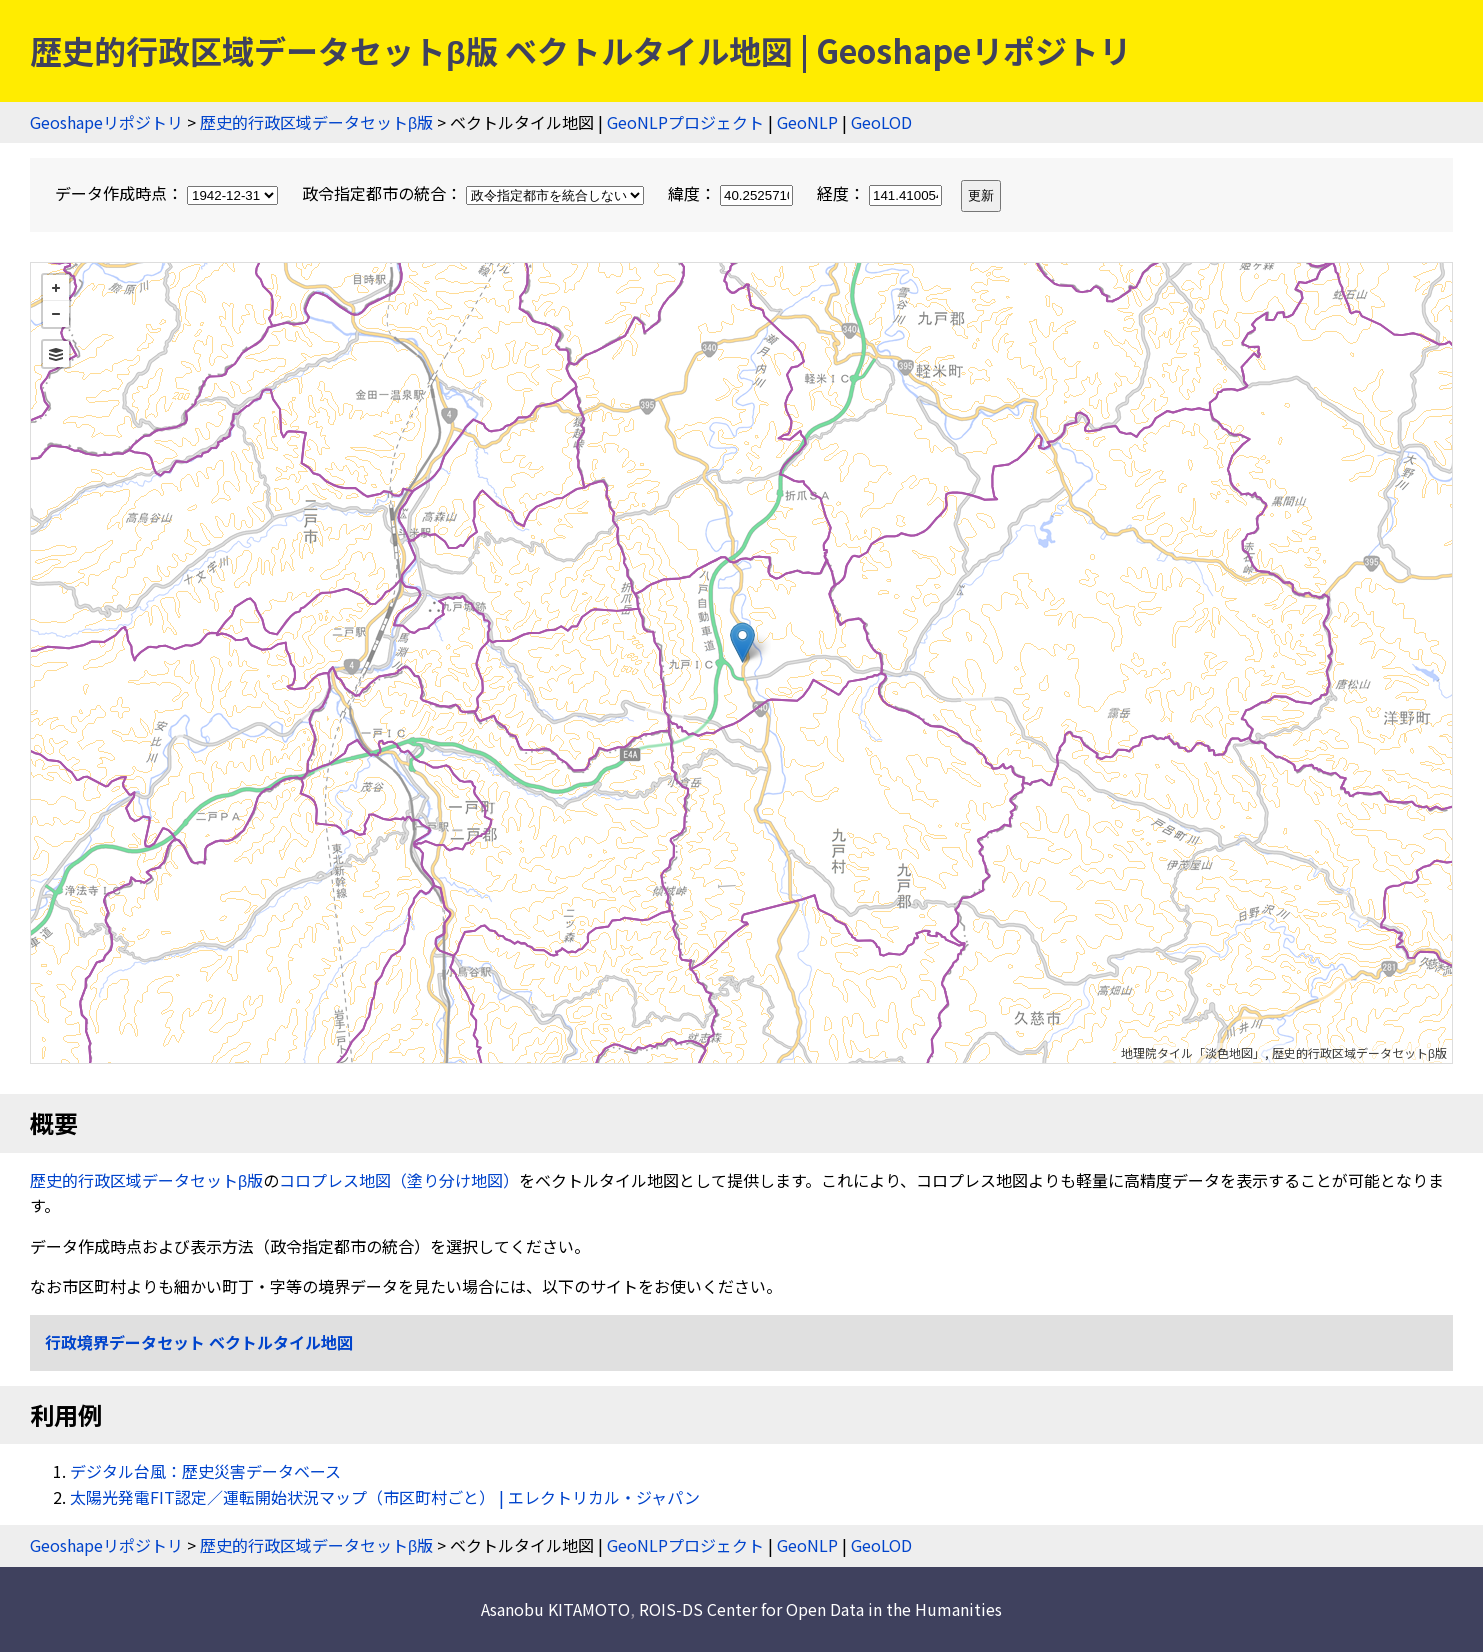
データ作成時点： (168, 193)
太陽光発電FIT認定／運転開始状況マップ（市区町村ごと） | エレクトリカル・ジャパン (385, 1497)
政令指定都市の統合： (475, 193)
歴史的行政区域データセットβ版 (316, 122)
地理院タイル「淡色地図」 (1193, 1052)
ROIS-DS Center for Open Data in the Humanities (820, 1609)
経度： (881, 193)
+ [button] (56, 288)
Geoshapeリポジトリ (106, 122)
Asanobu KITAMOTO (555, 1609)
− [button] (56, 314)
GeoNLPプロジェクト (685, 122)
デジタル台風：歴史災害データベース (205, 1471)
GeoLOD (881, 122)
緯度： (732, 193)
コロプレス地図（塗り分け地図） (399, 1180)
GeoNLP (807, 122)
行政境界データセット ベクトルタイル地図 (199, 1342)
